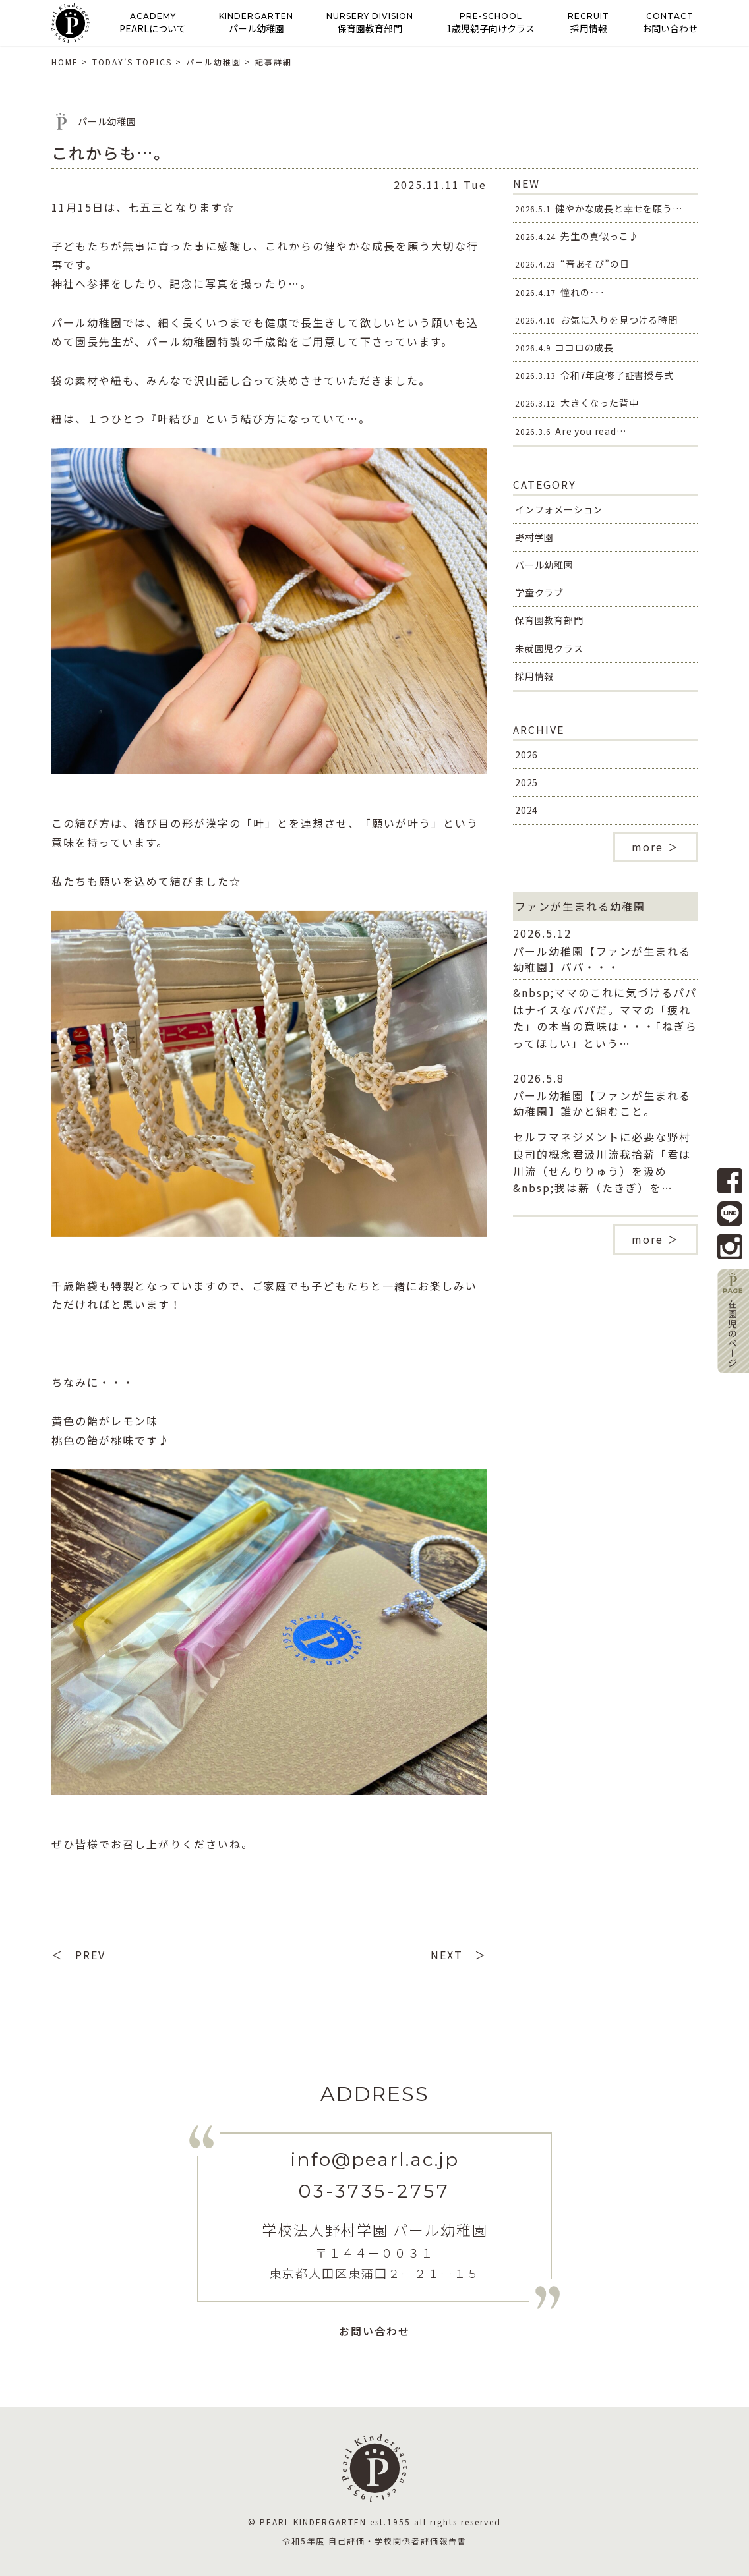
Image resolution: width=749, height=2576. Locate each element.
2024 (526, 809)
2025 (526, 782)
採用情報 (534, 676)
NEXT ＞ (459, 1954)
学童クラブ (539, 592)
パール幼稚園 (544, 564)
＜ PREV (78, 1954)
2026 (526, 754)
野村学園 (534, 537)
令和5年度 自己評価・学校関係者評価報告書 (374, 2540)
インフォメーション (559, 509)
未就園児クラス (549, 648)
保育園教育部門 (549, 620)
